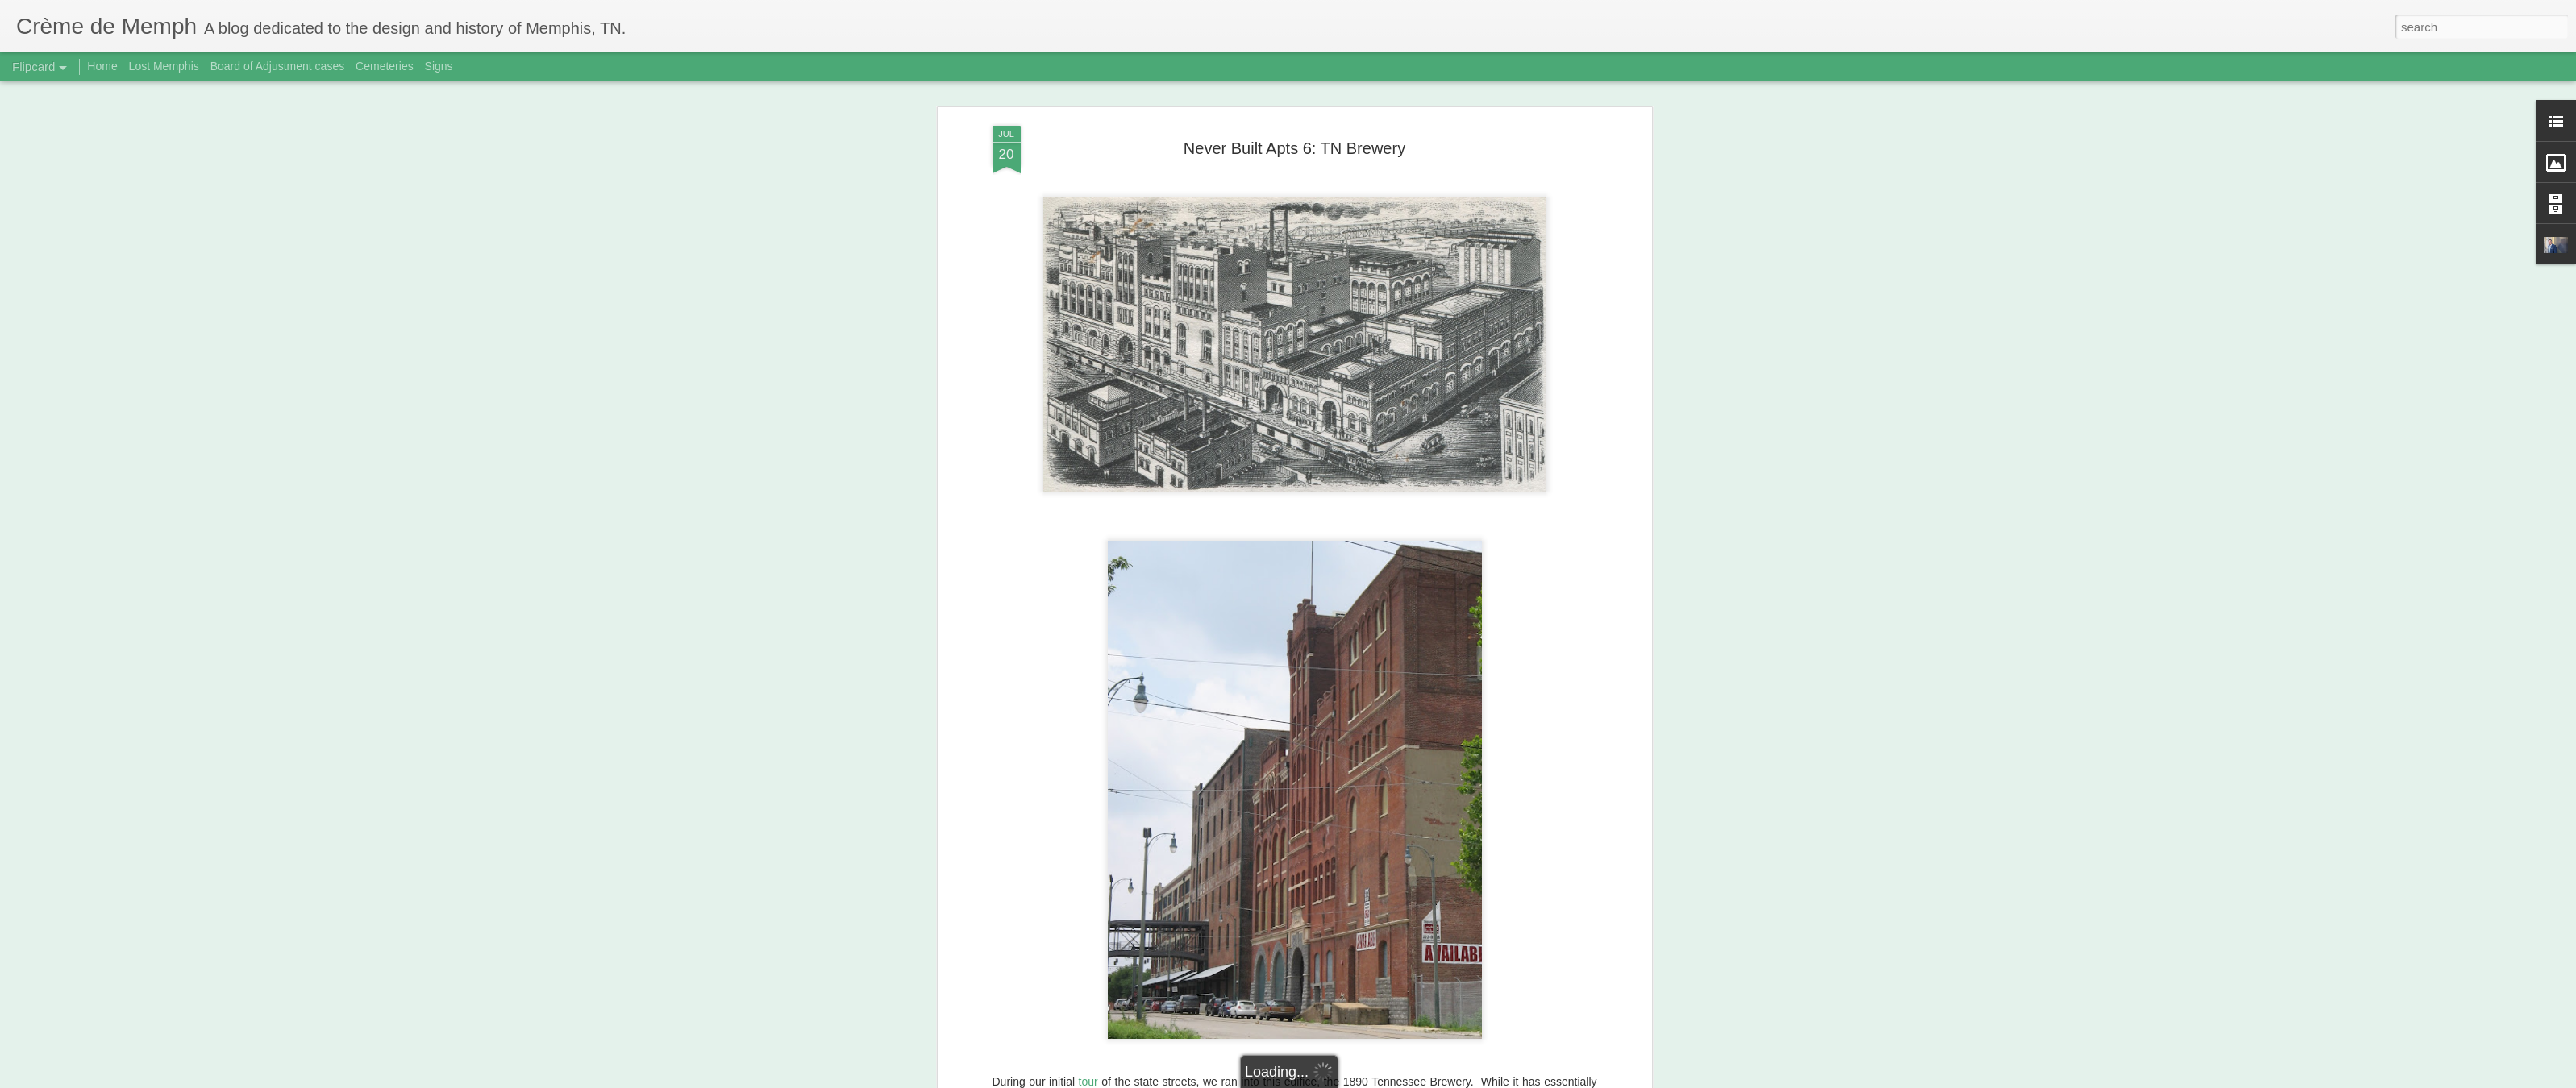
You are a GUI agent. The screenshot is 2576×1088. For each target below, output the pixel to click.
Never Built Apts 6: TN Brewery (1294, 148)
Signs (439, 66)
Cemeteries (385, 66)
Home (102, 66)
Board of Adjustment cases (277, 66)
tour (1088, 1081)
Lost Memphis (164, 66)
